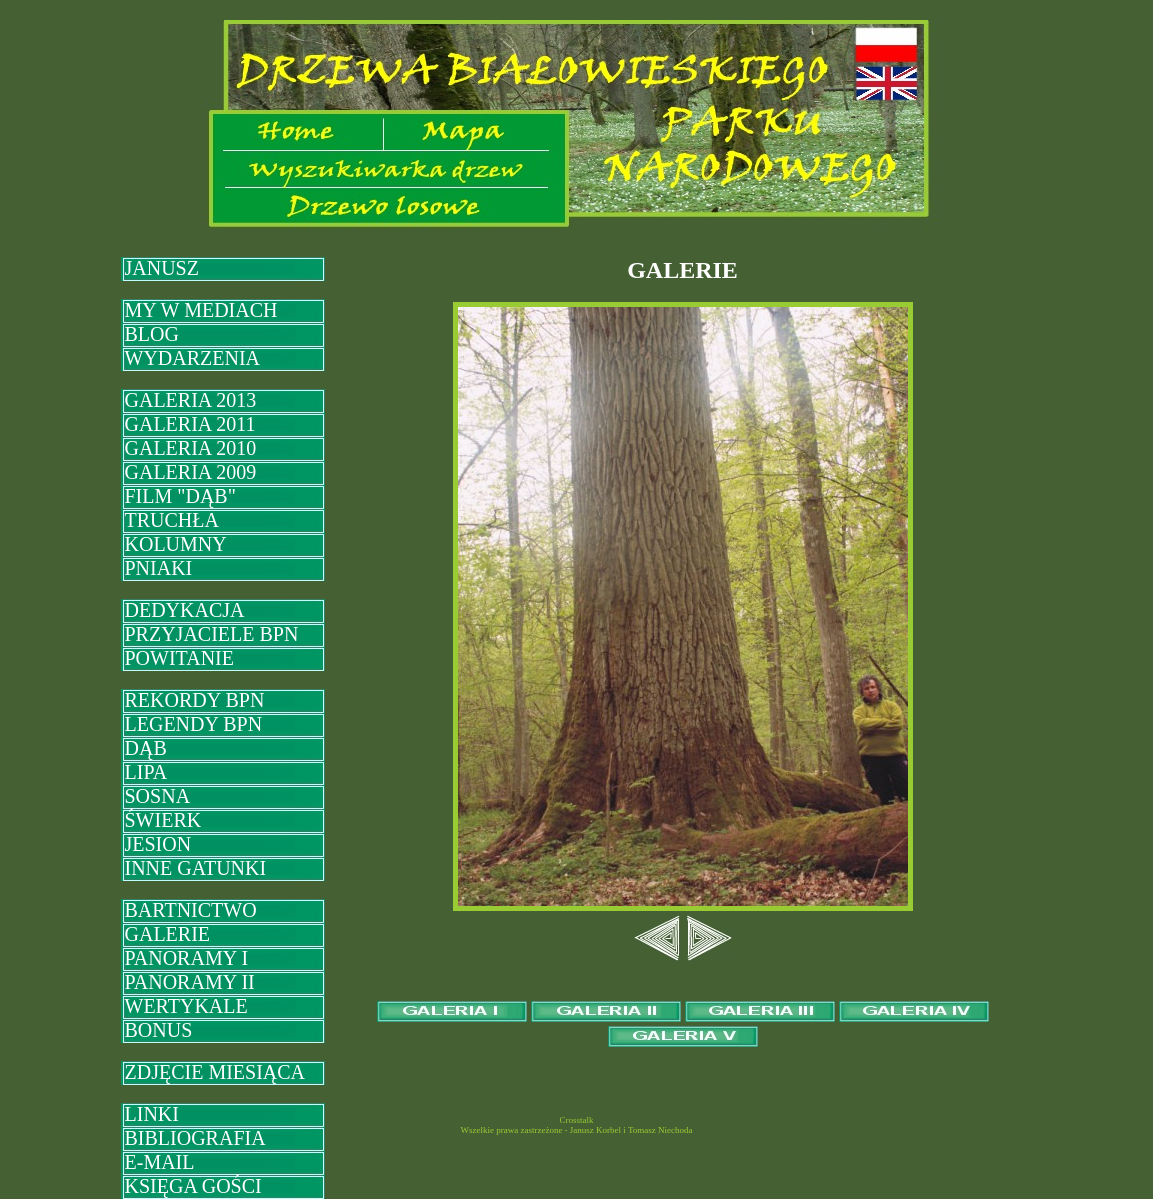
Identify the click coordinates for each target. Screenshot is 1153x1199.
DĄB (146, 748)
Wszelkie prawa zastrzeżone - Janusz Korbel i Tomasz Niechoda (576, 1130)
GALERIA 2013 (191, 400)
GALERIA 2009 (191, 472)
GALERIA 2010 (191, 448)
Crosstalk (576, 1120)
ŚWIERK (163, 820)
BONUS (159, 1030)
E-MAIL (160, 1162)
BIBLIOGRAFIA (195, 1138)
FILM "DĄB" (180, 496)
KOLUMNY (176, 544)
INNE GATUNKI (196, 868)
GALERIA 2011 (190, 424)
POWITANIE (179, 658)
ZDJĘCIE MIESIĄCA (215, 1072)
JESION (158, 844)
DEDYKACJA (185, 610)
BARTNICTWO (191, 910)
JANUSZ (162, 268)
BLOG (152, 334)
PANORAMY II (190, 982)
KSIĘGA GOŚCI (193, 1186)
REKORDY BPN (195, 700)
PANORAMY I (187, 958)
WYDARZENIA (193, 358)
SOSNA (158, 796)
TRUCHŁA (172, 520)
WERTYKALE (186, 1006)
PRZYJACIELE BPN (212, 634)
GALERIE (168, 934)
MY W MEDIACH (201, 310)
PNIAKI (159, 568)
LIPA (146, 772)
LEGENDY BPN (194, 724)
